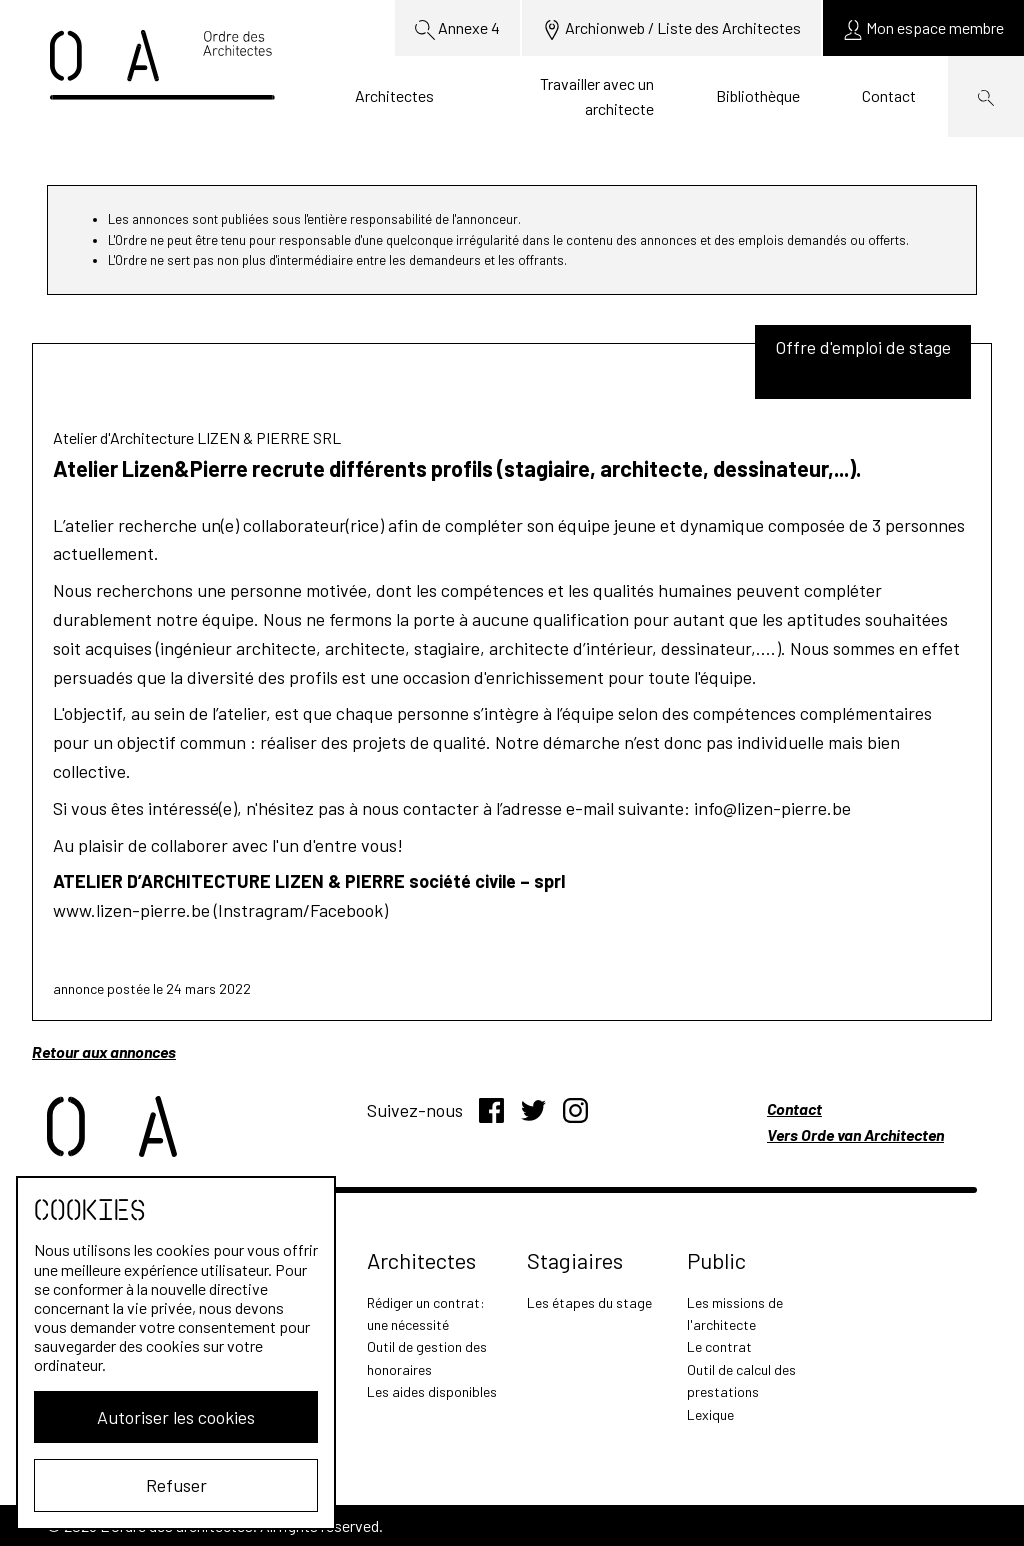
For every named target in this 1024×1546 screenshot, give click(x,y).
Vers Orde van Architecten (855, 1134)
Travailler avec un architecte (597, 96)
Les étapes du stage (589, 1302)
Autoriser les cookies (176, 1417)
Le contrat (719, 1346)
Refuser (176, 1485)
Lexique (710, 1414)
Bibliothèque (758, 95)
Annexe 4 (457, 29)
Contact (889, 95)
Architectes (394, 95)
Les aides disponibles (432, 1391)
